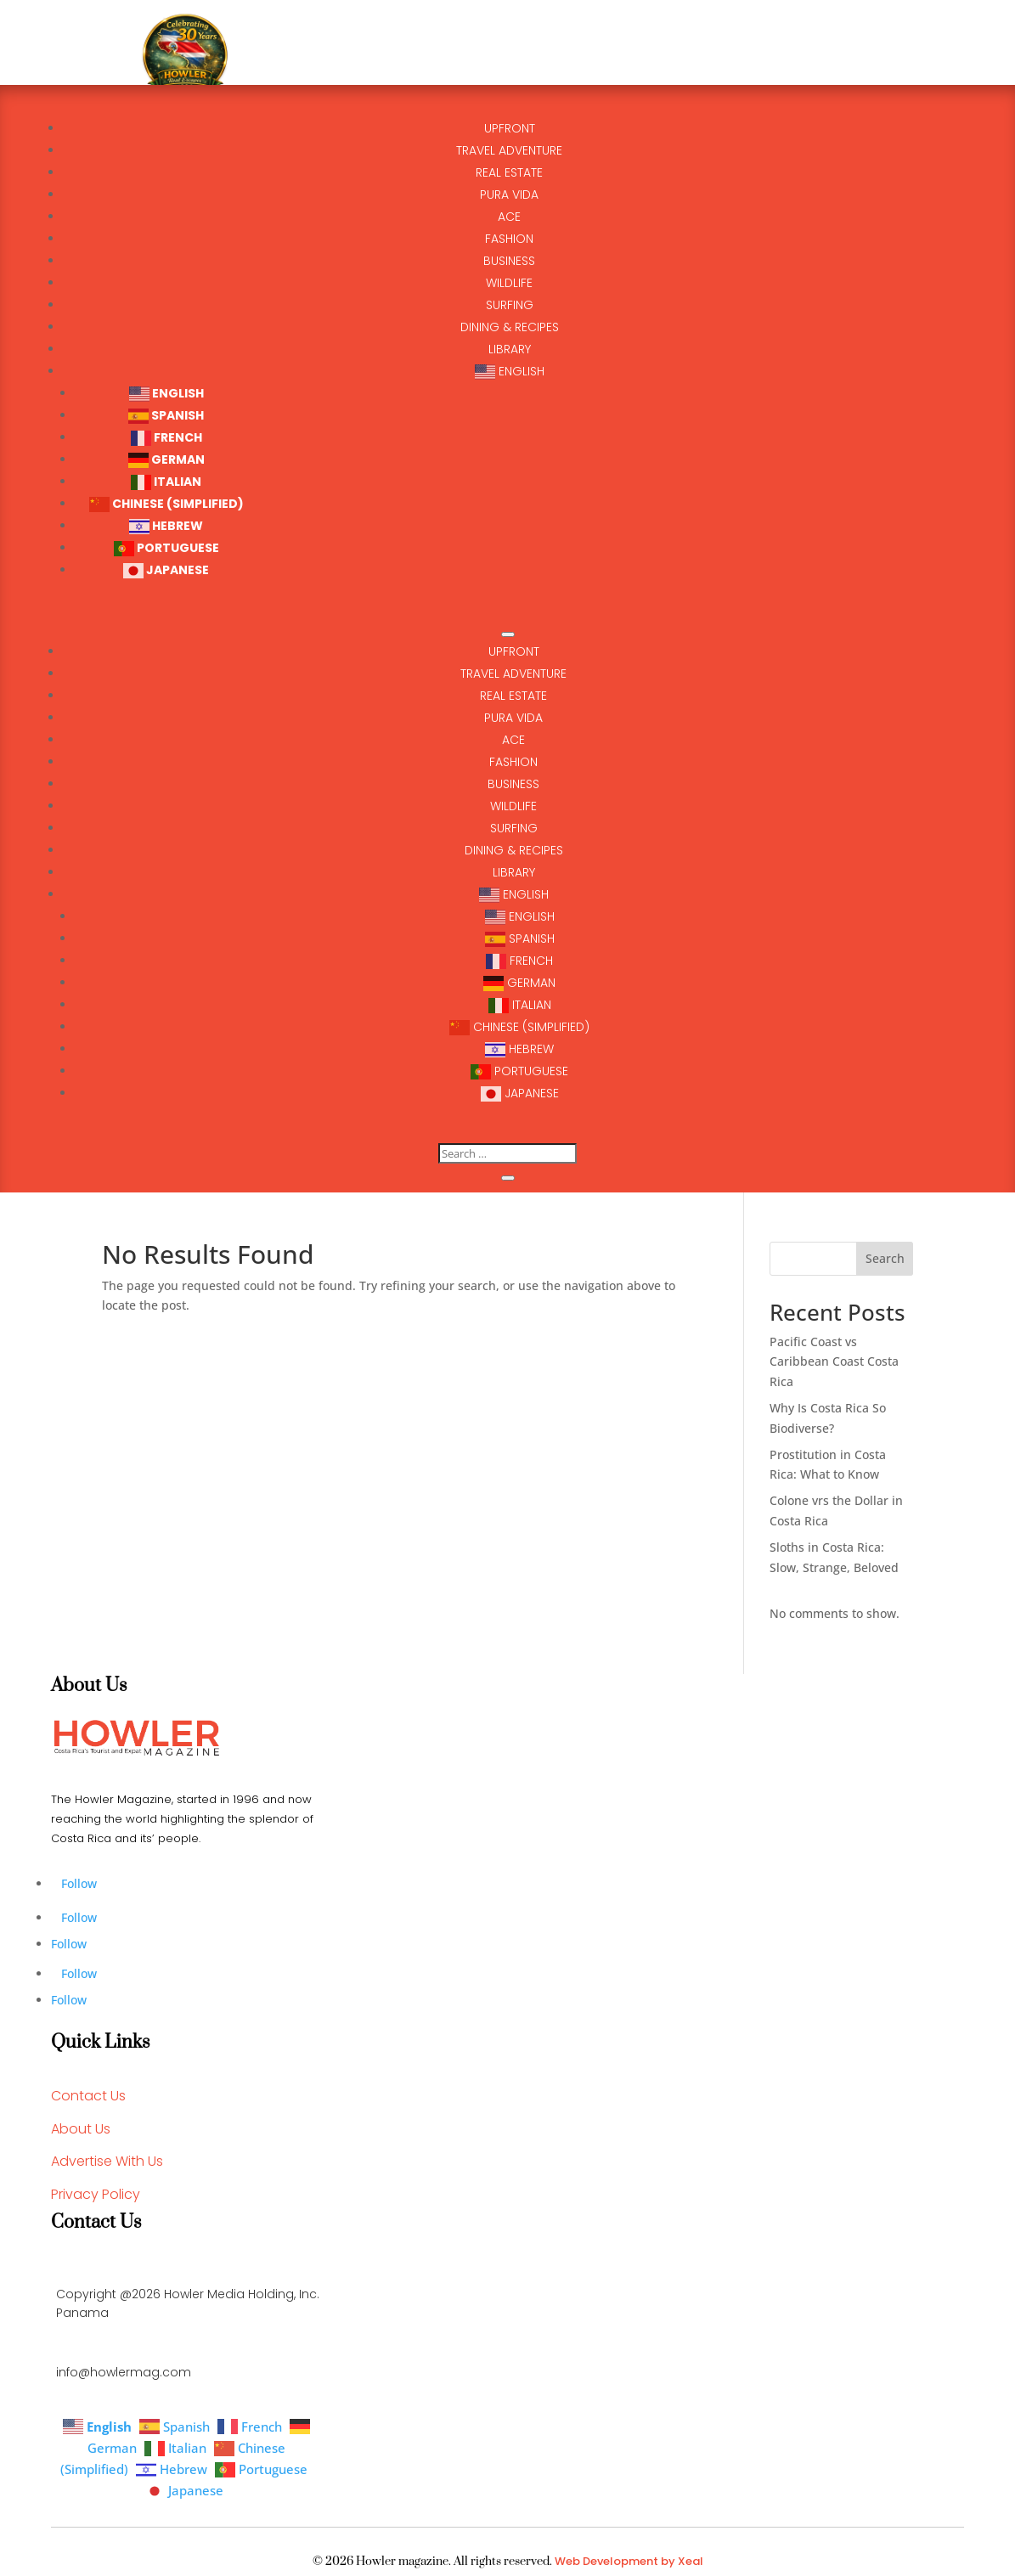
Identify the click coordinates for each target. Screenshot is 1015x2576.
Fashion (513, 761)
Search (885, 1258)
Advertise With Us (107, 2161)
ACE (513, 739)
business (513, 783)
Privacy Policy (95, 2194)
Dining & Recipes (514, 850)
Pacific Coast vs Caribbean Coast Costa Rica (834, 1361)
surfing (514, 828)
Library (514, 872)
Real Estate (513, 695)
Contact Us (88, 2095)
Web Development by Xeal (629, 2561)
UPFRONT (513, 651)
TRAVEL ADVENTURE (513, 673)
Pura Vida (513, 717)
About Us (80, 2129)
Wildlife (513, 806)
